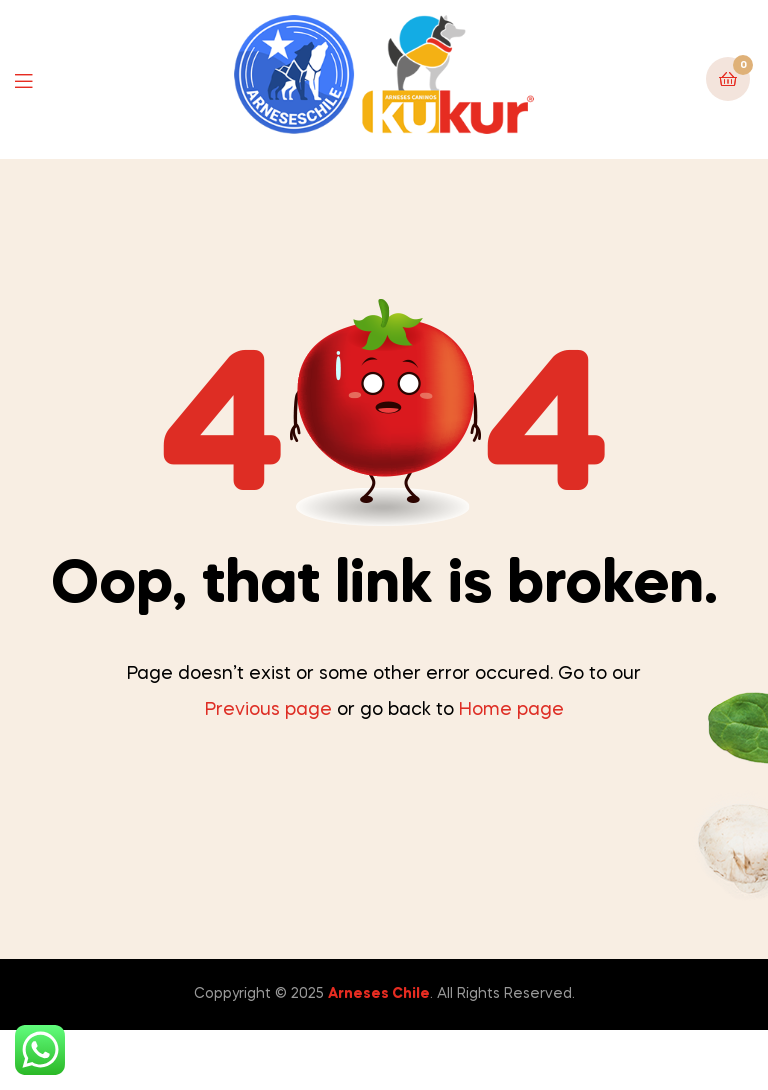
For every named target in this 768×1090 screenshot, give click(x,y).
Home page (511, 710)
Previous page (268, 710)
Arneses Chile (379, 994)
